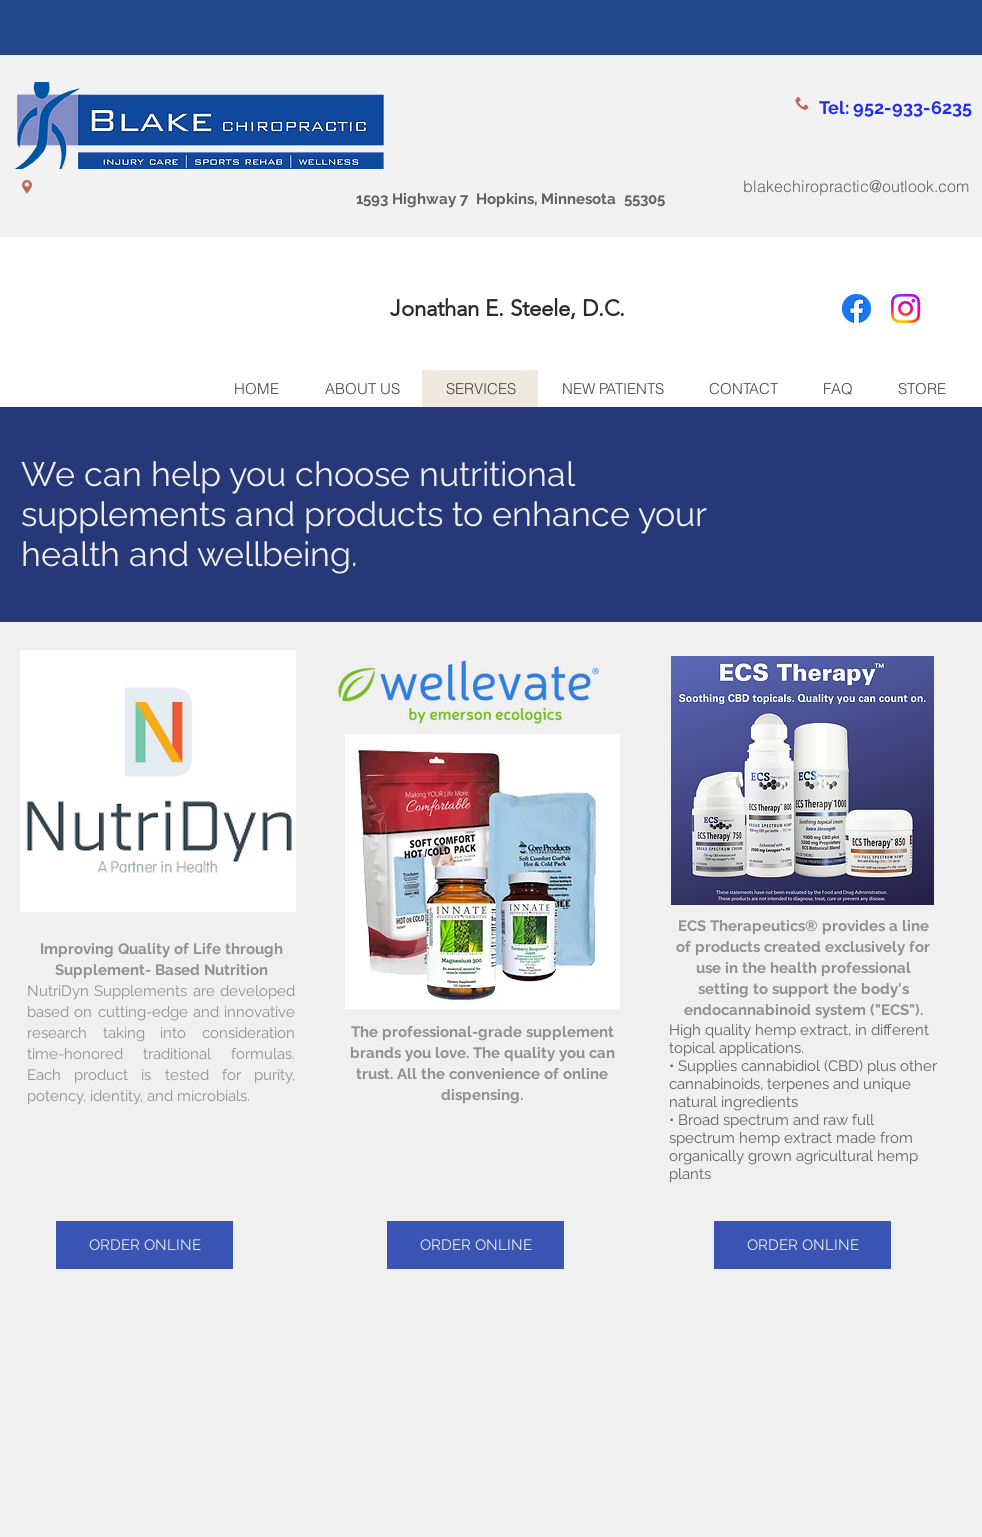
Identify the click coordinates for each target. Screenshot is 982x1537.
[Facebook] (856, 308)
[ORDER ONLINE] (144, 1245)
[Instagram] (905, 308)
